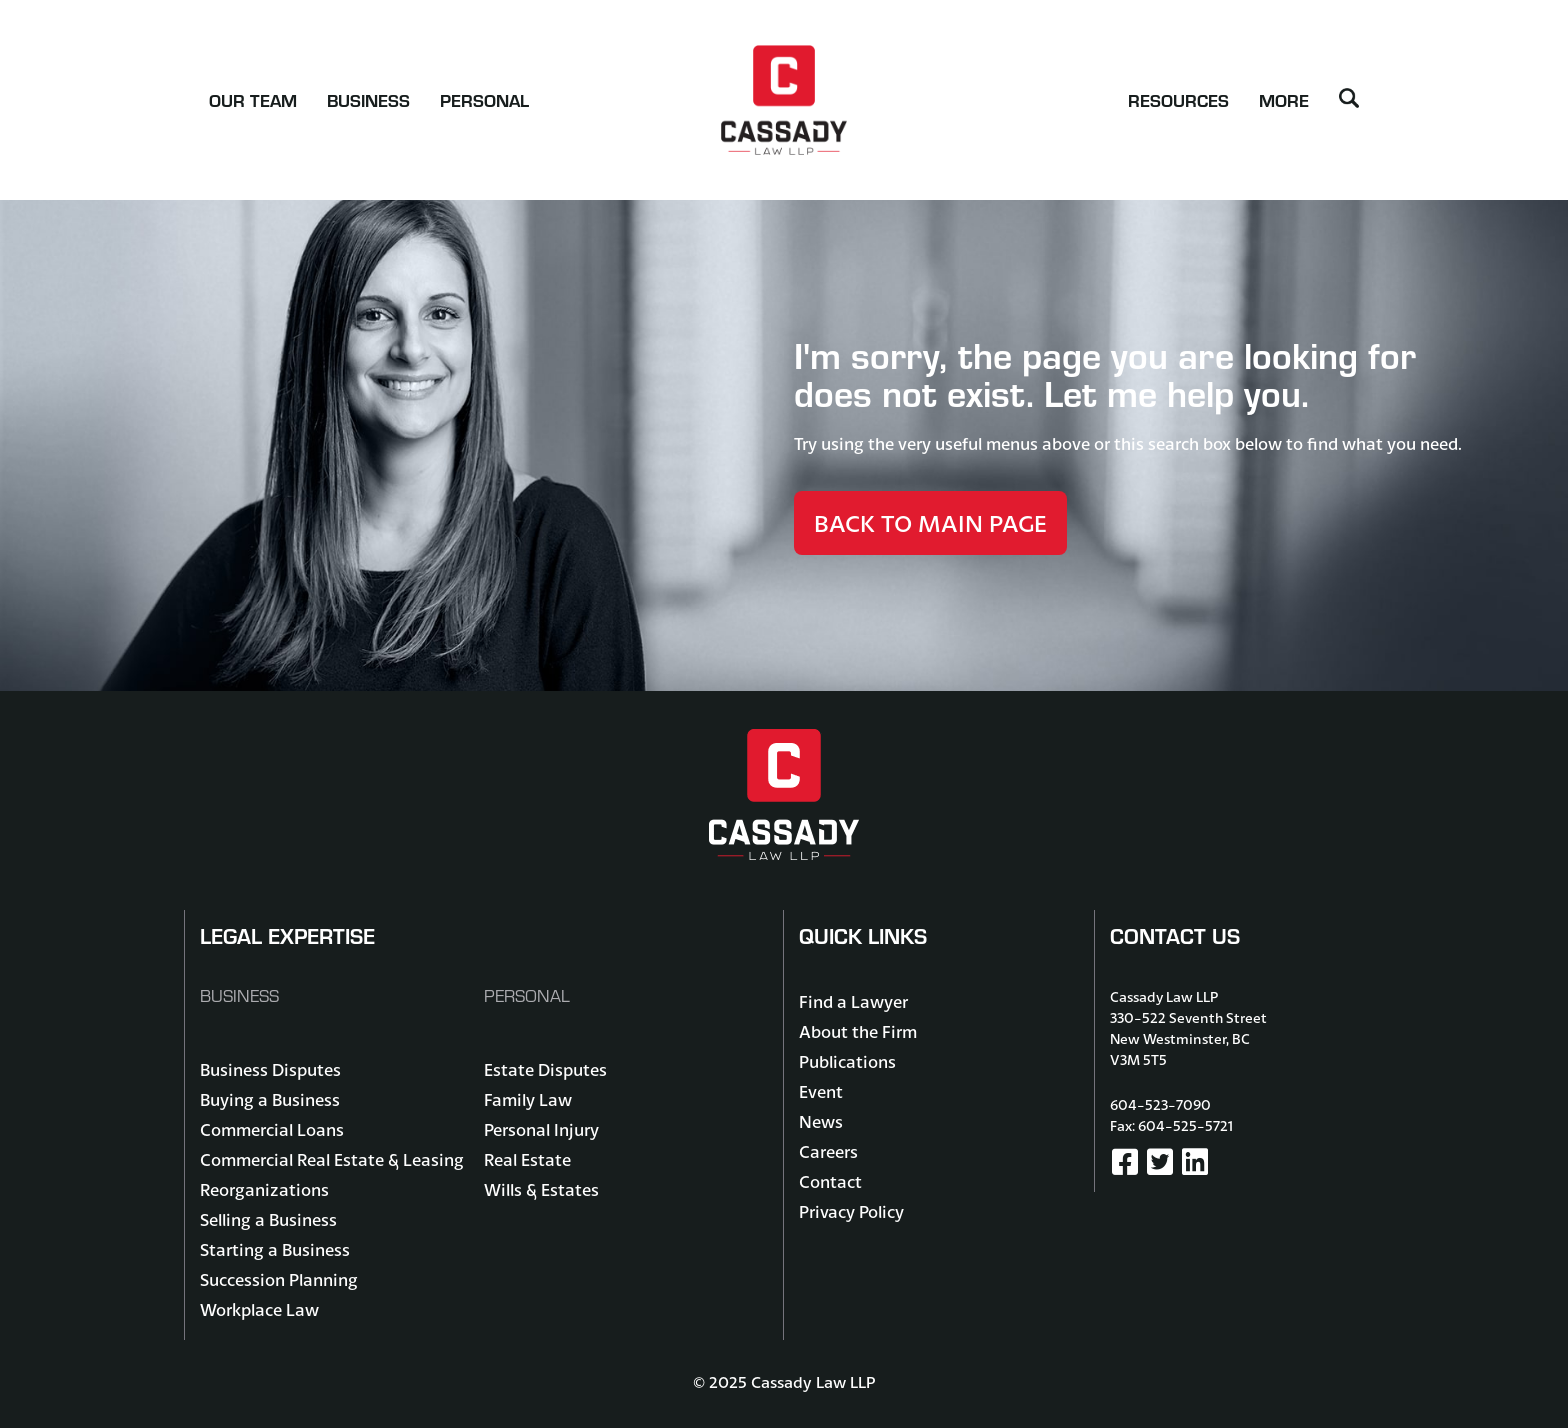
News (821, 1121)
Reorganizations (264, 1189)
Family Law (528, 1099)
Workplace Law (259, 1309)
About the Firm (858, 1031)
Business (368, 100)
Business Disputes (270, 1069)
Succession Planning (279, 1279)
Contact (830, 1181)
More (1284, 100)
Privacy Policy (851, 1211)
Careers (828, 1151)
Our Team (253, 100)
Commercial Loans (272, 1129)
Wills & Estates (541, 1189)
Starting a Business (275, 1249)
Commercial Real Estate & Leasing (332, 1159)
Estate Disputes (545, 1069)
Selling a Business (268, 1219)
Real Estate (527, 1159)
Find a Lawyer (853, 1001)
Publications (847, 1061)
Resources (1178, 100)
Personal (484, 100)
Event (821, 1091)
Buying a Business (270, 1099)
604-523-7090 (1160, 1105)
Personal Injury (541, 1129)
